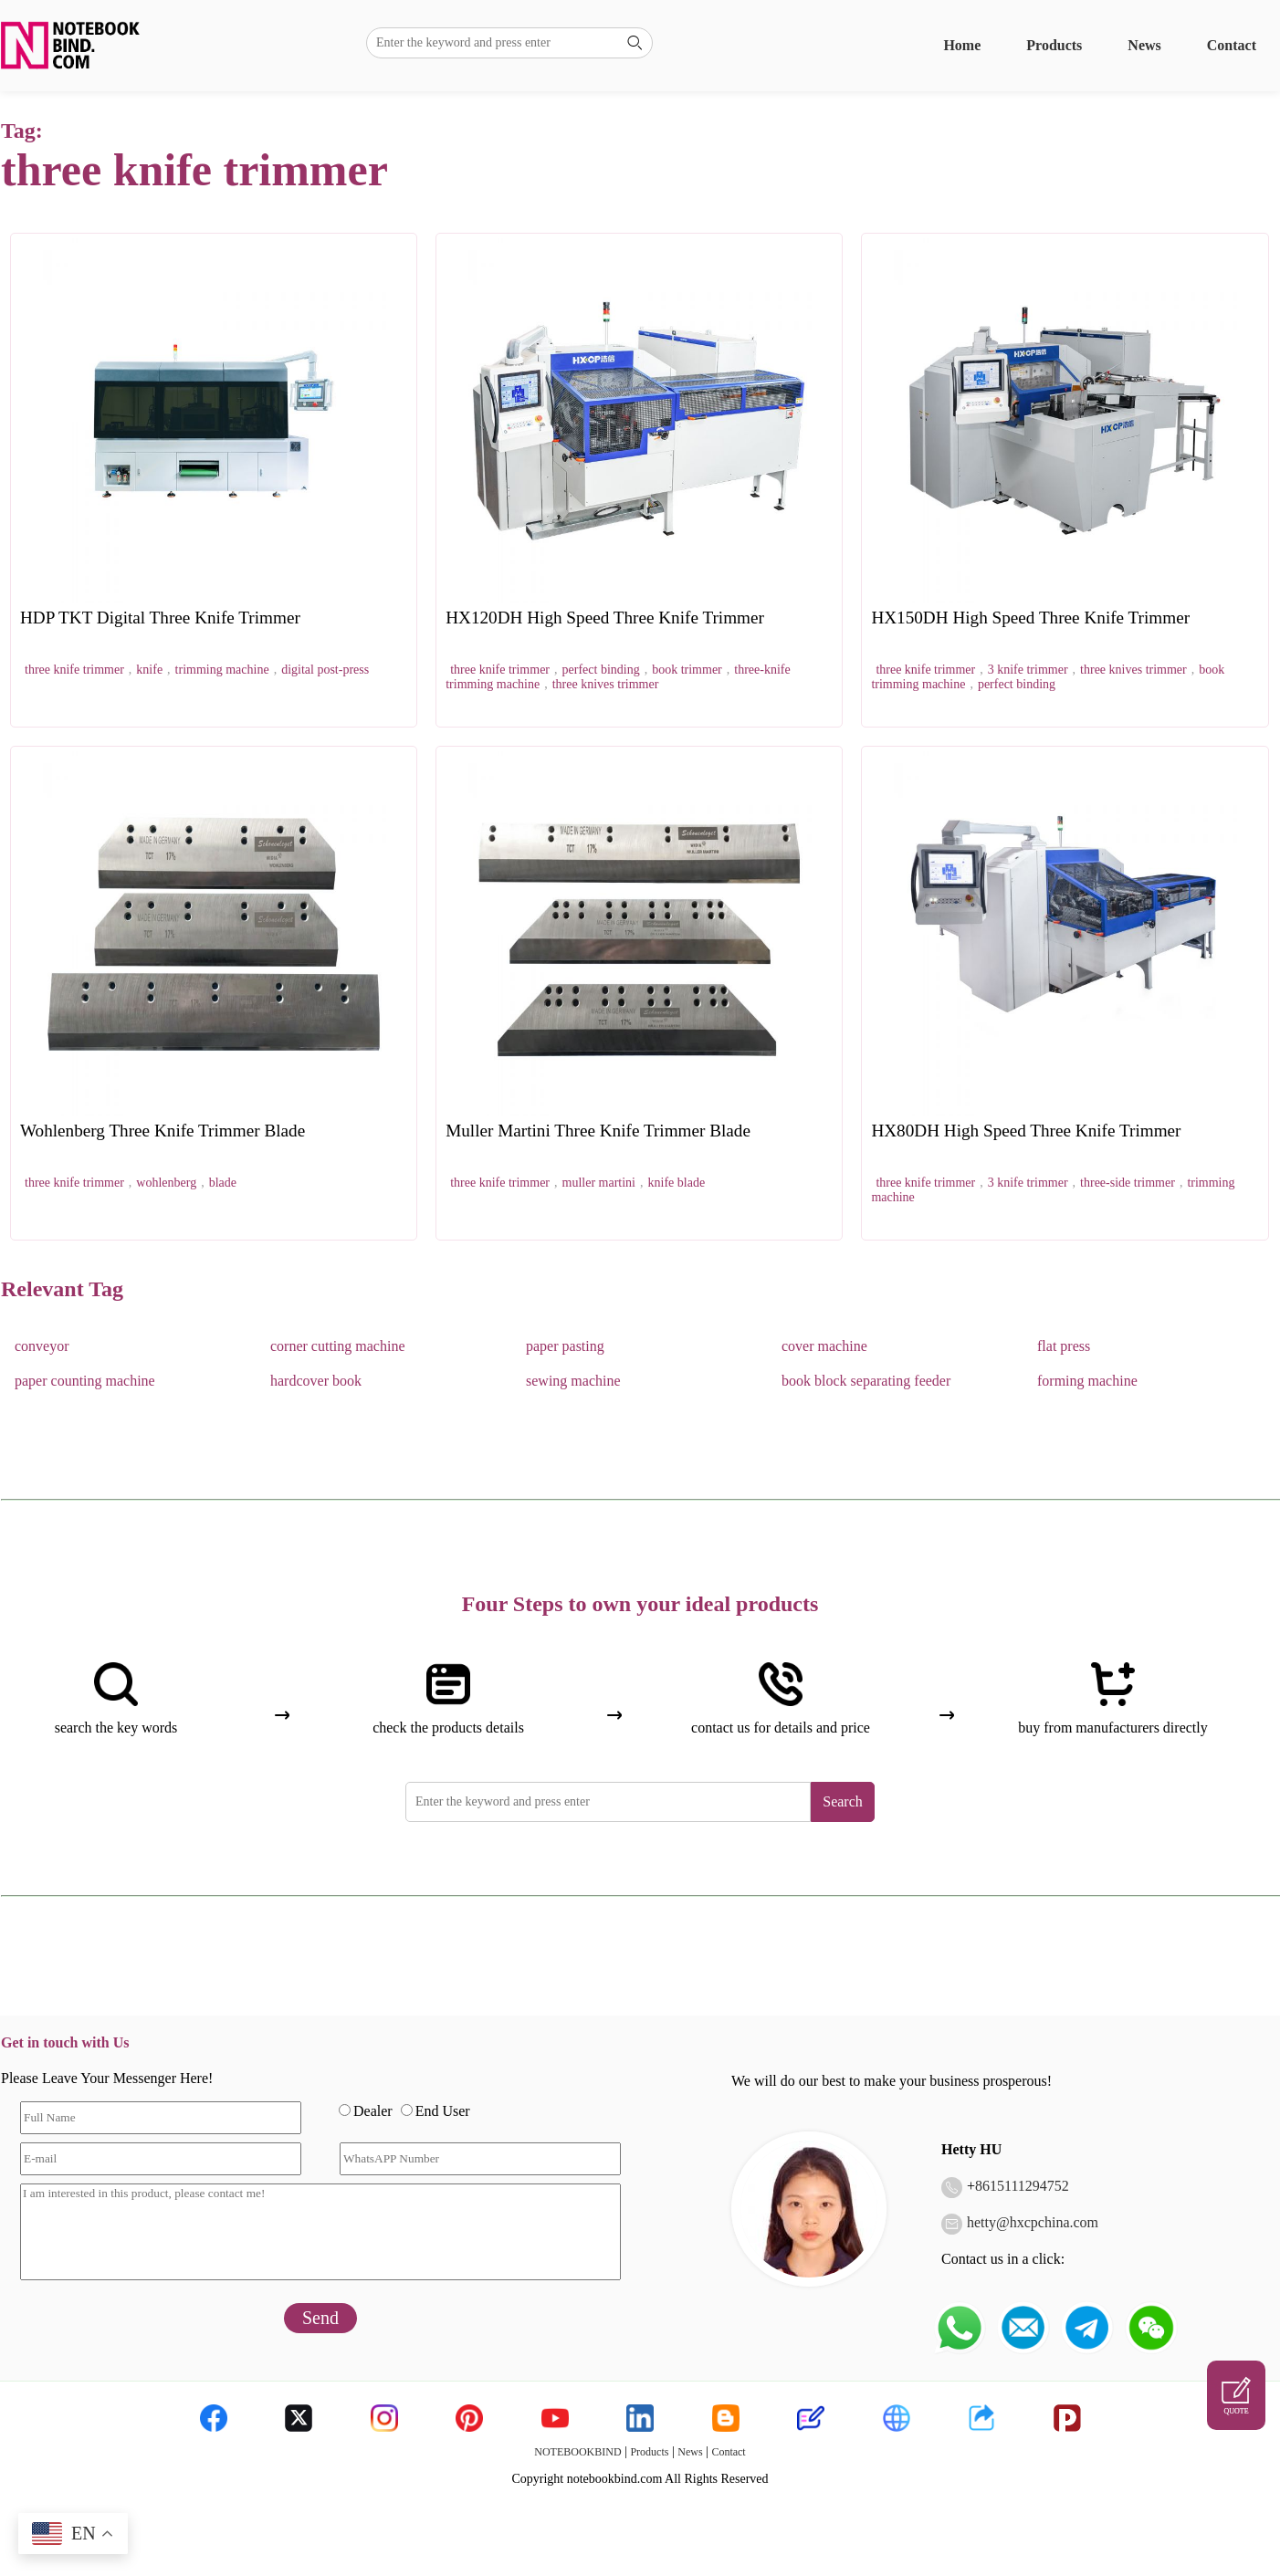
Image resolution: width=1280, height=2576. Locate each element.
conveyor (42, 1346)
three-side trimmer (1127, 1182)
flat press (1063, 1346)
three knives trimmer (605, 684)
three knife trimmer (74, 669)
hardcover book (316, 1380)
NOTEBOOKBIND (577, 2451)
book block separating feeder (866, 1380)
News (1144, 45)
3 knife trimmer (1028, 669)
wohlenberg (166, 1182)
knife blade (677, 1182)
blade (222, 1182)
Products (1054, 45)
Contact (1231, 45)
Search (843, 1801)
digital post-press (325, 669)
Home (962, 45)
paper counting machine (85, 1380)
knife (149, 669)
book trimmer (687, 669)
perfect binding (601, 669)
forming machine (1087, 1380)
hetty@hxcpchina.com (1032, 2222)
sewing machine (573, 1380)
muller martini (598, 1182)
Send (320, 2318)
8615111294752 (1022, 2186)
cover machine (824, 1346)
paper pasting (565, 1346)
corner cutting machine (337, 1346)
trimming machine (222, 669)
